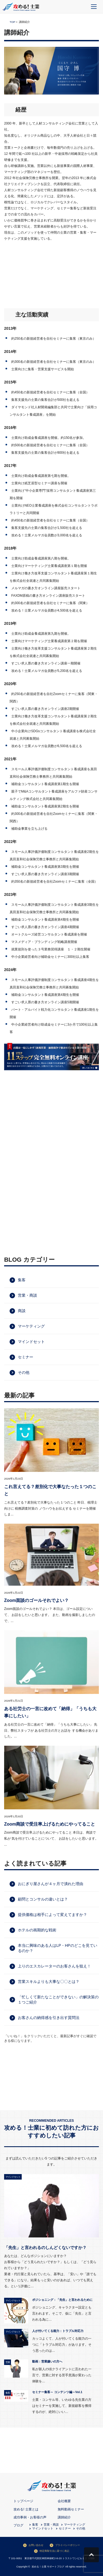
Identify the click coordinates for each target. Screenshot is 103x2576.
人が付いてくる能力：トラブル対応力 (57, 2330)
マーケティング (31, 1326)
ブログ (18, 2525)
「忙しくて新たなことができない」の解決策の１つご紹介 (58, 1999)
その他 (23, 1372)
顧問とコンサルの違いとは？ (43, 1899)
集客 (22, 1280)
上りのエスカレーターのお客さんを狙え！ (54, 1966)
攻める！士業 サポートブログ (48, 2566)
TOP (12, 21)
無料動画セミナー (71, 2509)
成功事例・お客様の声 (29, 2517)
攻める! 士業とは (25, 2509)
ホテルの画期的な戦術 (37, 1930)
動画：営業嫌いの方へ (47, 2361)
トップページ (23, 2501)
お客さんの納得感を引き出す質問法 (48, 2017)
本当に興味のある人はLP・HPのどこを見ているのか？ (57, 1948)
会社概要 (64, 2501)
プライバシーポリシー (67, 2545)
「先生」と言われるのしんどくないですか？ (45, 2247)
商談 (22, 1311)
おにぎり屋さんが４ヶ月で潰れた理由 (50, 1884)
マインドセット (31, 1341)
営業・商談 (27, 1295)
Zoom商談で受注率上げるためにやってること (49, 1824)
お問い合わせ (36, 2545)
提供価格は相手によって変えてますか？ (52, 1914)
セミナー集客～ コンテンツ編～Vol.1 (57, 2392)
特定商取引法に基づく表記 (54, 2550)
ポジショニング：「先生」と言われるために (62, 2299)
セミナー (25, 1357)
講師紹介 (64, 2517)
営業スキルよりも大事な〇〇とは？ (48, 1981)
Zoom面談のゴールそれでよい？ (36, 1600)
